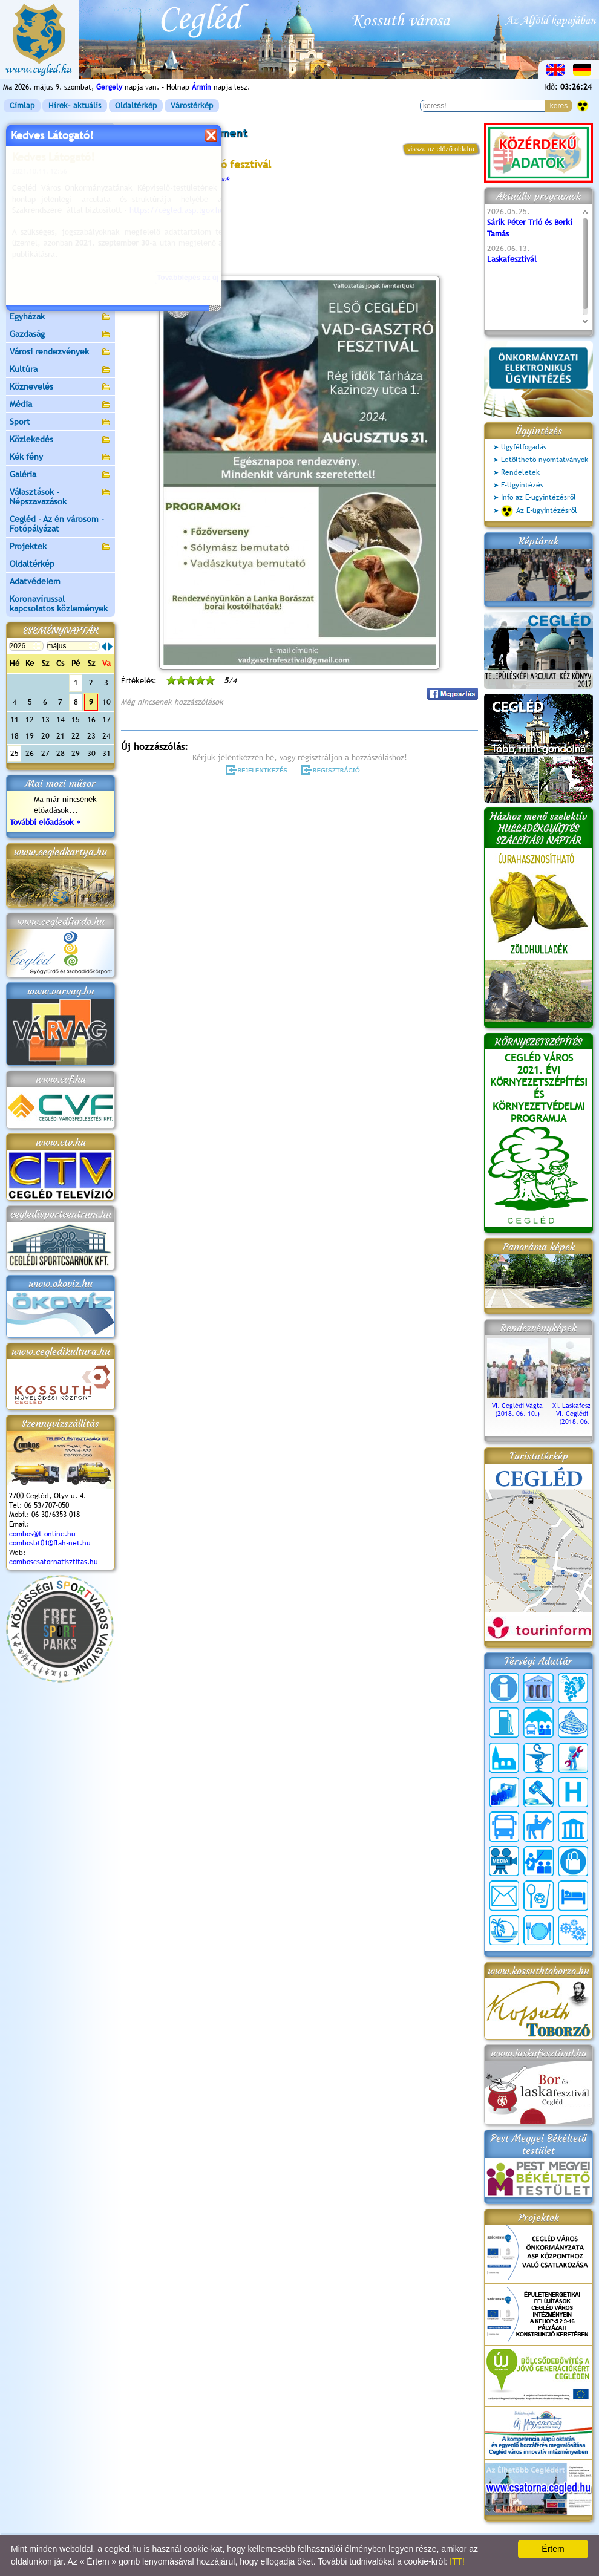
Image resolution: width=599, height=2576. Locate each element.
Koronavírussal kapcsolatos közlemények (59, 603)
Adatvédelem (35, 581)
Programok (214, 179)
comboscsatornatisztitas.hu (53, 1561)
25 (14, 753)
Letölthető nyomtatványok (544, 459)
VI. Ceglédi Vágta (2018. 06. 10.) (517, 1405)
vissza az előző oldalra (440, 148)
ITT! (457, 2561)
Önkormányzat (60, 167)
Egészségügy (60, 299)
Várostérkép (192, 105)
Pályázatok (30, 228)
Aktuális (60, 247)
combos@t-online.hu (42, 1534)
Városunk (60, 149)
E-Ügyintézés (522, 485)
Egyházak (60, 317)
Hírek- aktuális (74, 105)
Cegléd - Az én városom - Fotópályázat (57, 523)
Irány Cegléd (33, 281)
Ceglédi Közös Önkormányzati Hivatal (60, 188)
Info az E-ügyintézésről (538, 497)
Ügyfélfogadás (523, 447)
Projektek (60, 547)
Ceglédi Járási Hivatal (50, 211)
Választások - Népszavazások (60, 496)
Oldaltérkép (136, 105)
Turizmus (60, 264)
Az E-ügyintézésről (539, 511)
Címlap (22, 105)
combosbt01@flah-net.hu (50, 1543)
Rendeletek (520, 472)
